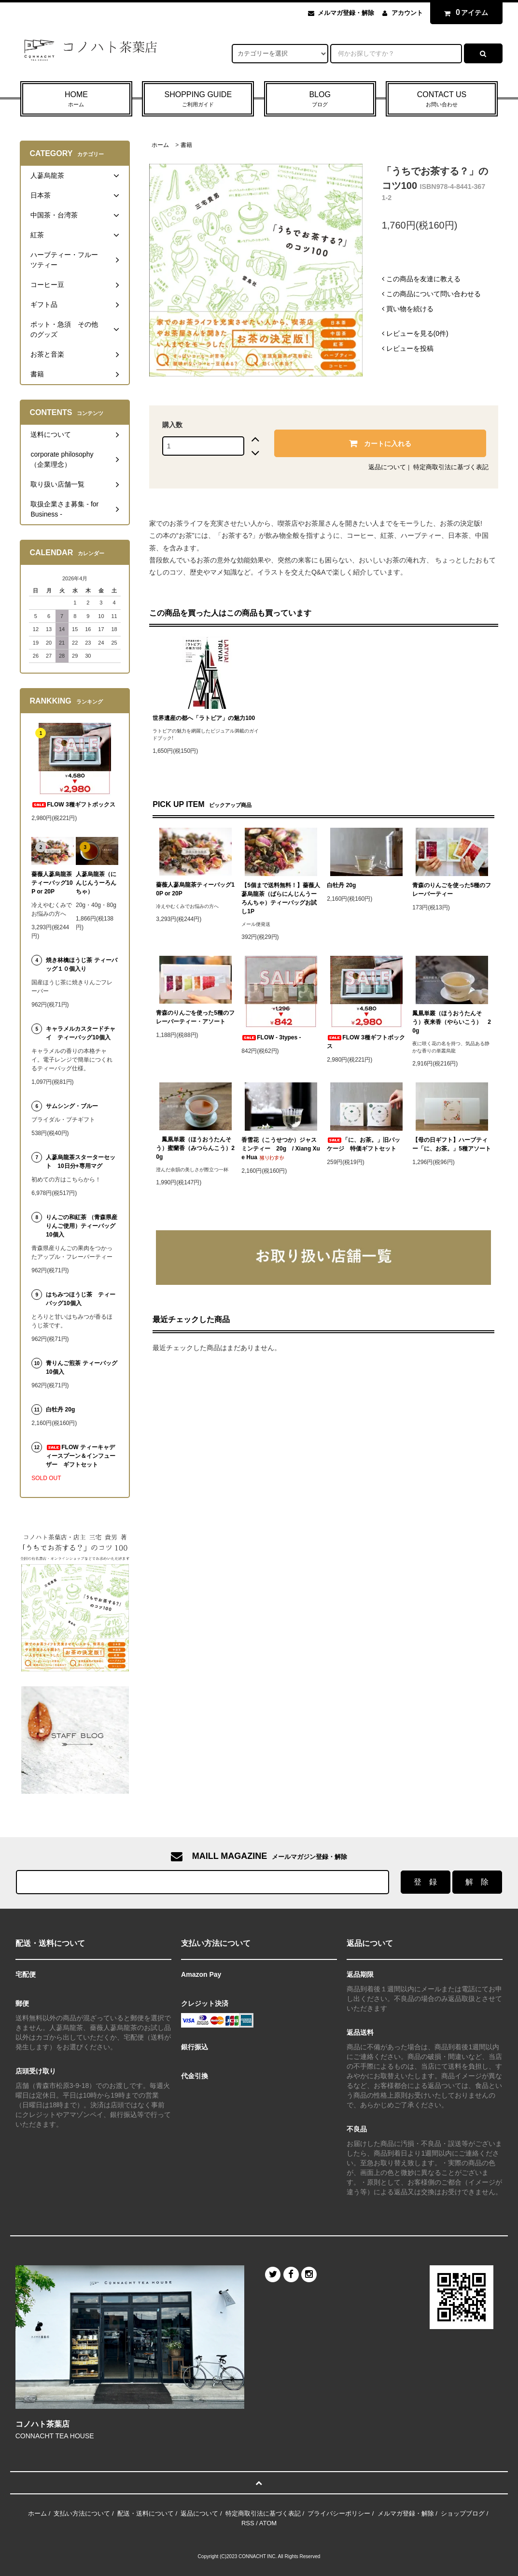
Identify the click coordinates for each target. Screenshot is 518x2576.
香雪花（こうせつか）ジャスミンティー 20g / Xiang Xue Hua (280, 1149)
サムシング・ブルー (72, 1106)
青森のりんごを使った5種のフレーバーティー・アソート (195, 1017)
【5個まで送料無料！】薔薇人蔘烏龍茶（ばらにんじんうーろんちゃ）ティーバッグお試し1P (280, 898)
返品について (387, 467)
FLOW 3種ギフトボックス (366, 1042)
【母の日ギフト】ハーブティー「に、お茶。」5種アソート (451, 1144)
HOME (76, 99)
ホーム (160, 145)
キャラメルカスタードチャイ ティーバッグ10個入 (80, 1033)
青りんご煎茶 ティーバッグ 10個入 (82, 1367)
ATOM (268, 2523)
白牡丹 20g (341, 885)
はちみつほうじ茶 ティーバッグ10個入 (80, 1299)
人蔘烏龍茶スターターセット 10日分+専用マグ (80, 1161)
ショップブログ (463, 2513)
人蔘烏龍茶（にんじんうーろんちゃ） (96, 883)
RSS (247, 2523)
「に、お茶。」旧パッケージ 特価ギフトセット (363, 1144)
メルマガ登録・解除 (346, 12)
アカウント (407, 12)
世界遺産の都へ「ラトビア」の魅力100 (204, 718)
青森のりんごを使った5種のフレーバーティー (451, 889)
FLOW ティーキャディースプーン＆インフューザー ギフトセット (80, 1456)
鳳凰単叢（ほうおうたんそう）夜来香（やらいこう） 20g (451, 1022)
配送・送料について (145, 2513)
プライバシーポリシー (339, 2513)
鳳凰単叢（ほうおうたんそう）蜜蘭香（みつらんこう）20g (195, 1148)
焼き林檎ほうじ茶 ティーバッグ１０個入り (81, 964)
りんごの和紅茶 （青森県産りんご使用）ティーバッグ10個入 (81, 1226)
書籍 (186, 145)
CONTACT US (441, 99)
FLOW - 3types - (271, 1037)
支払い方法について (82, 2513)
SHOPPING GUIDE (198, 99)
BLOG (320, 99)
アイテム (464, 12)
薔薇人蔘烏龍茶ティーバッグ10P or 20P (195, 889)
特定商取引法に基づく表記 (451, 467)
